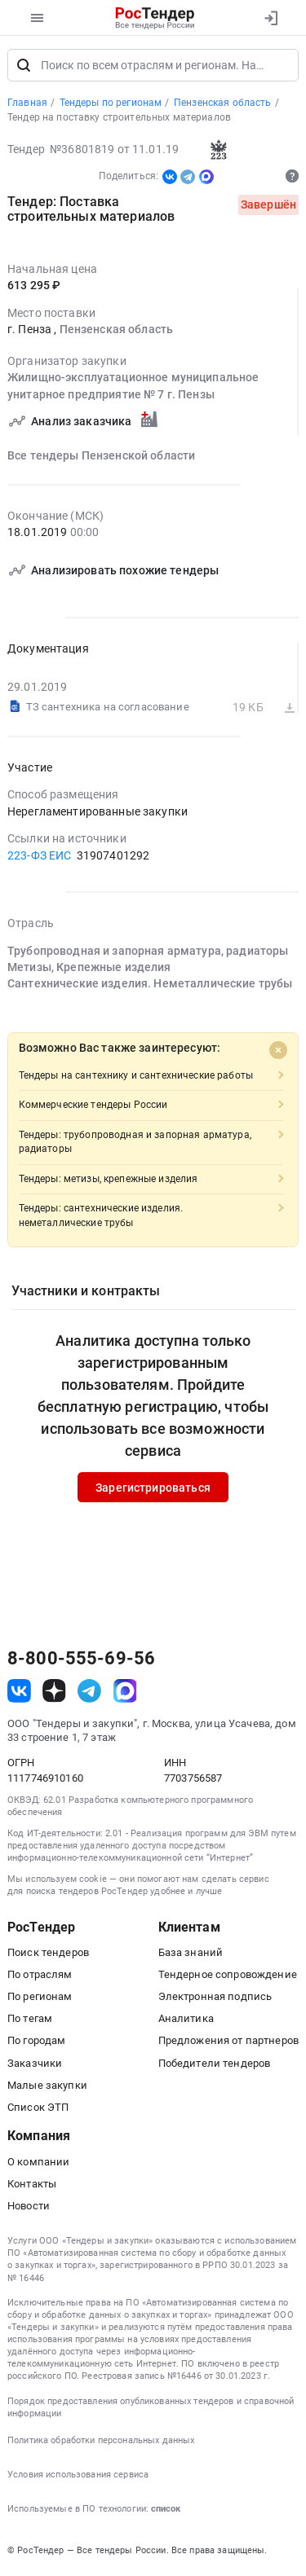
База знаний (191, 1954)
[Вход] (270, 18)
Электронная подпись (215, 1998)
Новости (28, 2207)
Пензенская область (117, 330)
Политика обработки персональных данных (100, 2442)
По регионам (40, 1998)
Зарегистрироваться (153, 1489)
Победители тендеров (214, 2064)
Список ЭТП (38, 2109)
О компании (38, 2162)
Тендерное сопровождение (227, 1976)
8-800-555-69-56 (81, 1660)
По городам (36, 2042)
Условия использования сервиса (78, 2476)
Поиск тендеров (48, 1954)
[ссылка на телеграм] (89, 1692)
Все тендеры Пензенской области (101, 457)
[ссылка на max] (125, 1692)
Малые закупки (47, 2087)
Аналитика (186, 2020)
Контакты (31, 2185)
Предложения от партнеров (228, 2042)
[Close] (278, 1052)
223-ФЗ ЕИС (39, 856)
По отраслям (40, 1976)
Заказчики (34, 2064)
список (165, 2510)
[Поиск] (23, 66)
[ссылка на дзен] (54, 1692)
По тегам (29, 2020)
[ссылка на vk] (19, 1692)
